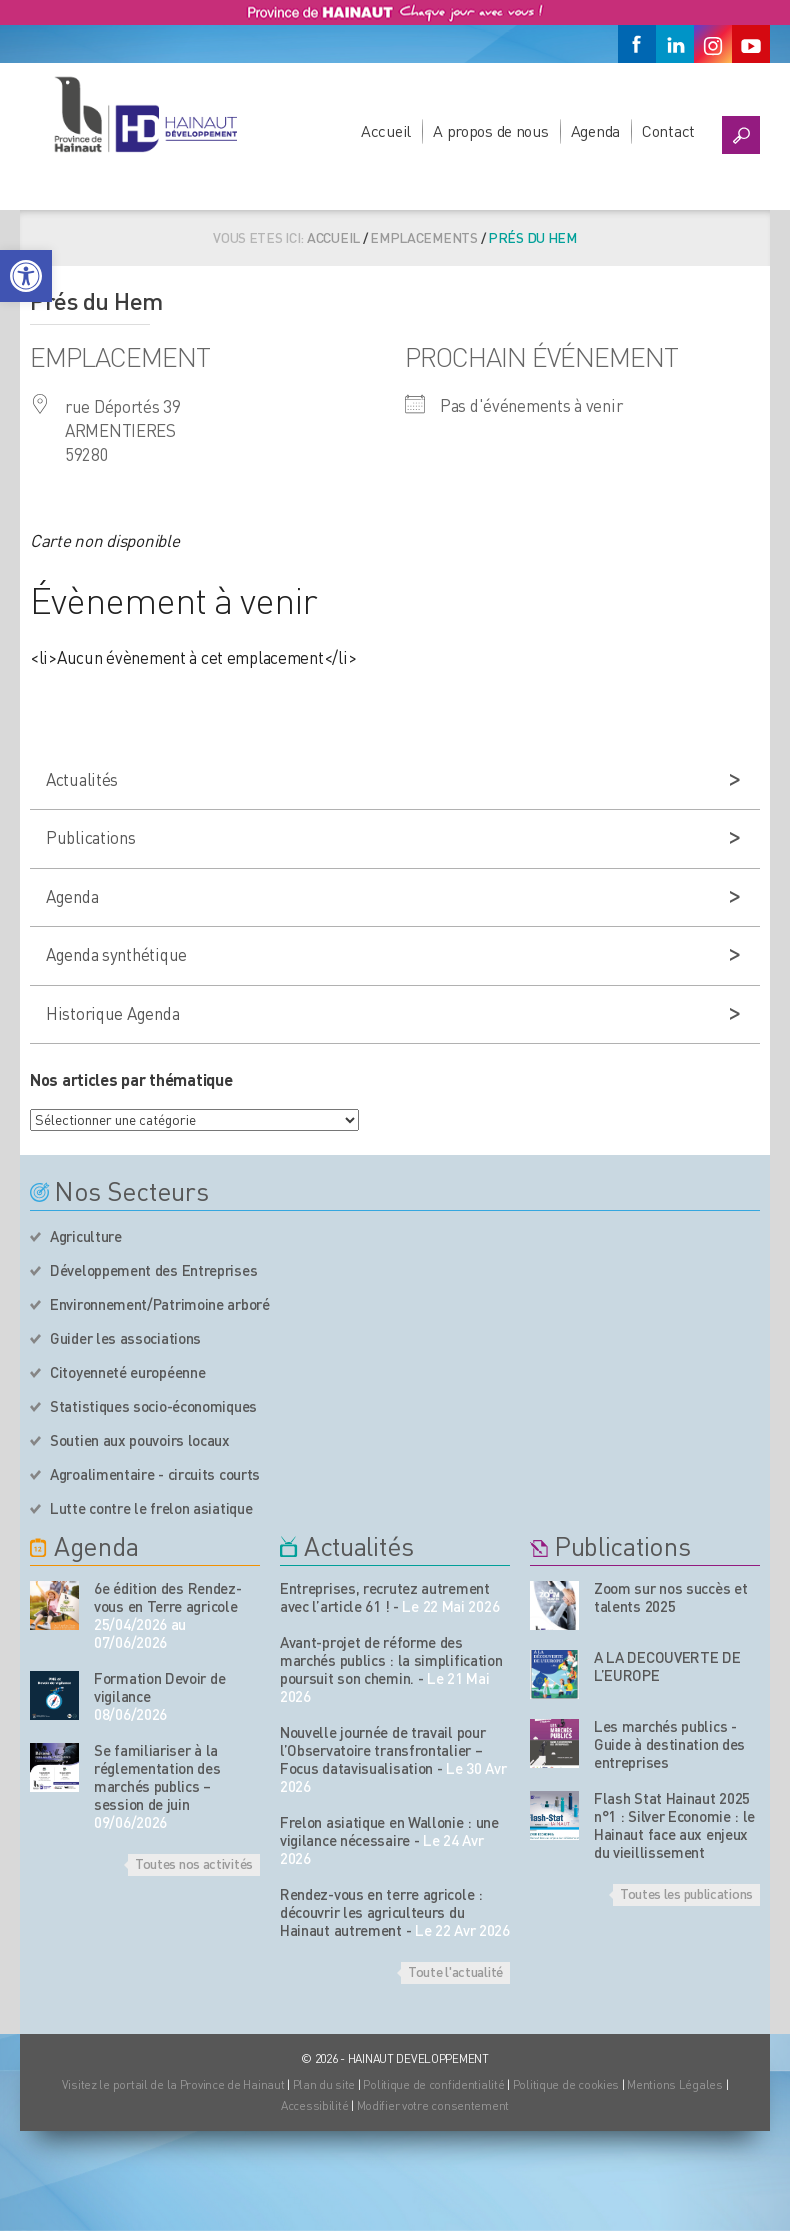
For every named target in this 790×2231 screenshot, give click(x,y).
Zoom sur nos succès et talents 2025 (670, 1597)
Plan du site (324, 2084)
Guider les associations (125, 1338)
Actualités (82, 779)
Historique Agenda (112, 1013)
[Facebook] (637, 44)
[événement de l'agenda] (54, 1605)
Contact (668, 130)
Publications (91, 837)
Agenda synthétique (116, 954)
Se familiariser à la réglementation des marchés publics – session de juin (157, 1777)
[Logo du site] (145, 114)
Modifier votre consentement (433, 2105)
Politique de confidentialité (435, 2084)
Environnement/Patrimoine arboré (160, 1304)
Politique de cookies (566, 2084)
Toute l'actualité (455, 1971)
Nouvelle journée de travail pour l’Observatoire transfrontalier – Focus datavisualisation (382, 1750)
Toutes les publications (686, 1893)
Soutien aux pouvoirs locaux (140, 1440)
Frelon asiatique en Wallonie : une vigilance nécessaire (389, 1831)
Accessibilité (314, 2105)
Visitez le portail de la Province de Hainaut (173, 2084)
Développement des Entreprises (153, 1270)
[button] (26, 276)
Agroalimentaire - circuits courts (155, 1474)
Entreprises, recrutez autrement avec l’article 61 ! (385, 1597)
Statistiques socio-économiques (153, 1406)
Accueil (386, 130)
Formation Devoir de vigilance (159, 1687)
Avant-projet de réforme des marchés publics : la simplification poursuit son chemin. (391, 1660)
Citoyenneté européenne (127, 1372)
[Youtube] (751, 44)
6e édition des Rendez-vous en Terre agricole (167, 1597)
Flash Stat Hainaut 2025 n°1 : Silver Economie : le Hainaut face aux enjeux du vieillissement (674, 1825)
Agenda (595, 130)
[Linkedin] (675, 44)
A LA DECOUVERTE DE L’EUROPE (667, 1666)
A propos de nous (491, 130)
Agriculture (86, 1236)
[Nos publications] (554, 1605)
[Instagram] (713, 44)
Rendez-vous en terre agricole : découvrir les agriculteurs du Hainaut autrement (381, 1912)
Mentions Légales (675, 2084)
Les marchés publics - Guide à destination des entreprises (669, 1744)
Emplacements (424, 237)
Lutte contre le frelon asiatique (151, 1508)
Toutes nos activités (194, 1863)
